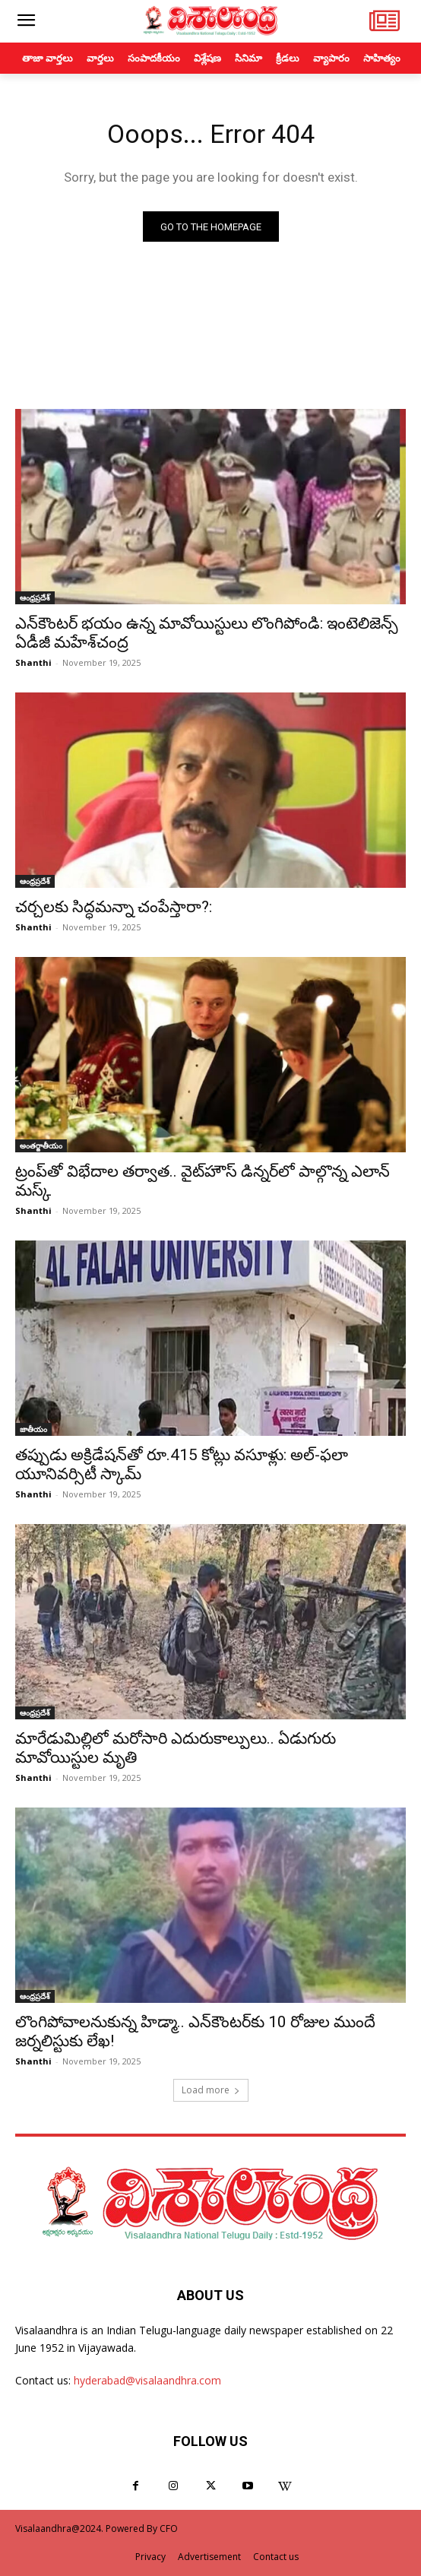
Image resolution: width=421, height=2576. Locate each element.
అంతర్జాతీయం (41, 1145)
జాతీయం (33, 1429)
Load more (211, 2089)
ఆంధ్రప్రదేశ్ (35, 597)
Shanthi (33, 662)
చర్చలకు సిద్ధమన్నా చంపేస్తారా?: (113, 907)
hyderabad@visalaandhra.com (147, 2380)
